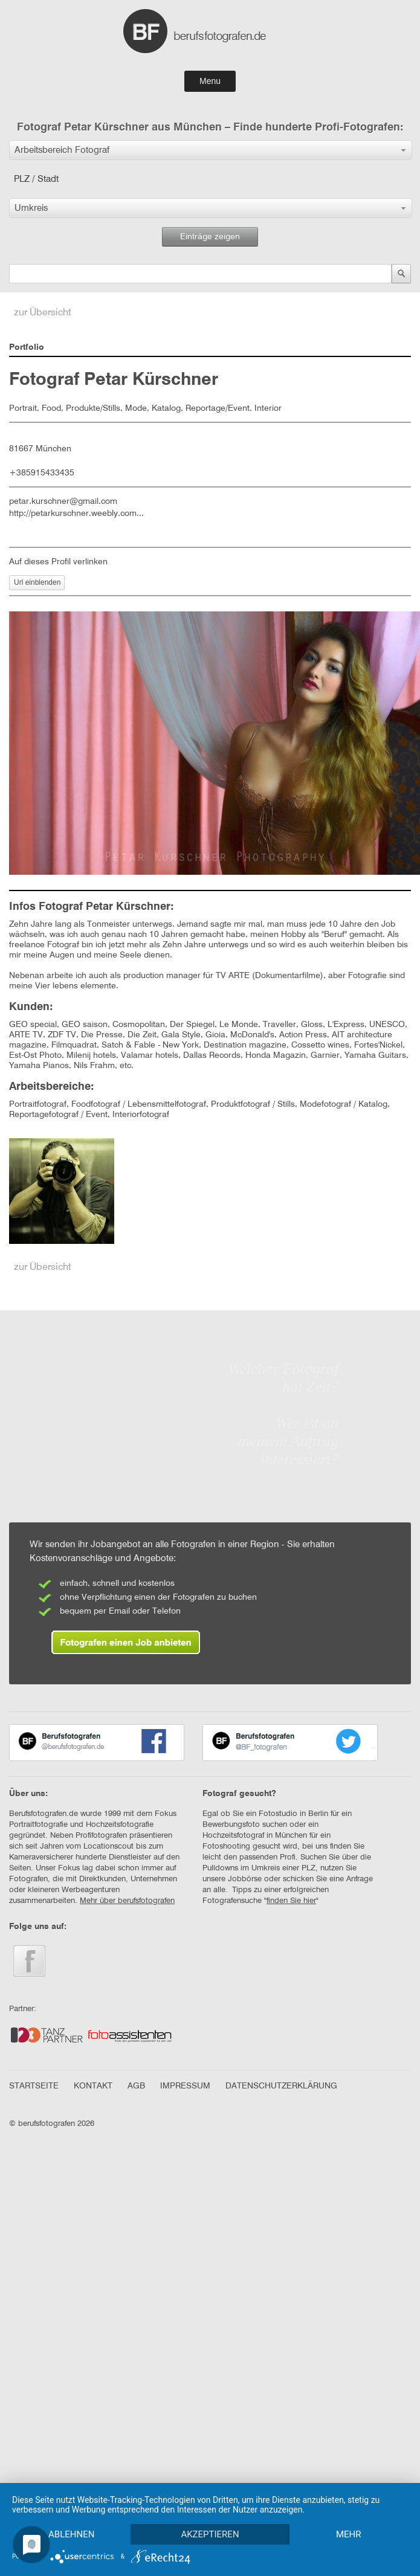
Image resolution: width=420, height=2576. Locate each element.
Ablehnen (72, 2513)
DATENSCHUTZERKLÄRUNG (281, 2086)
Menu (210, 81)
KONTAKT (93, 2086)
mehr (73, 2533)
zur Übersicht (42, 313)
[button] (210, 150)
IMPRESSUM (185, 2086)
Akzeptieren (213, 2513)
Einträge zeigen (210, 237)
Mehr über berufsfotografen (127, 1901)
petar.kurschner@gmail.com (63, 501)
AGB (136, 2086)
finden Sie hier (291, 1901)
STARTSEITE (34, 2086)
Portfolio (26, 347)
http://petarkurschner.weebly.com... (76, 513)
